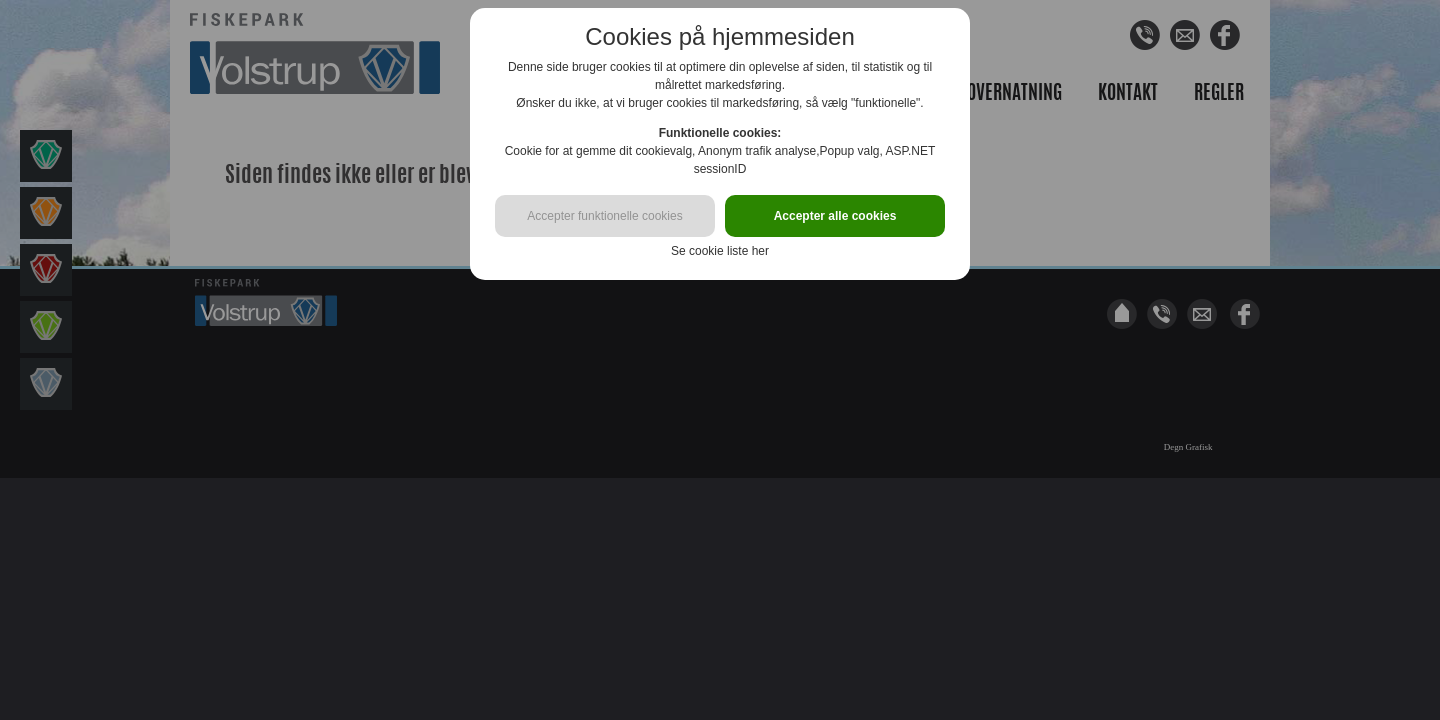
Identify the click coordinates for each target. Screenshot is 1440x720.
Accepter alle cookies (835, 216)
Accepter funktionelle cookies (604, 216)
